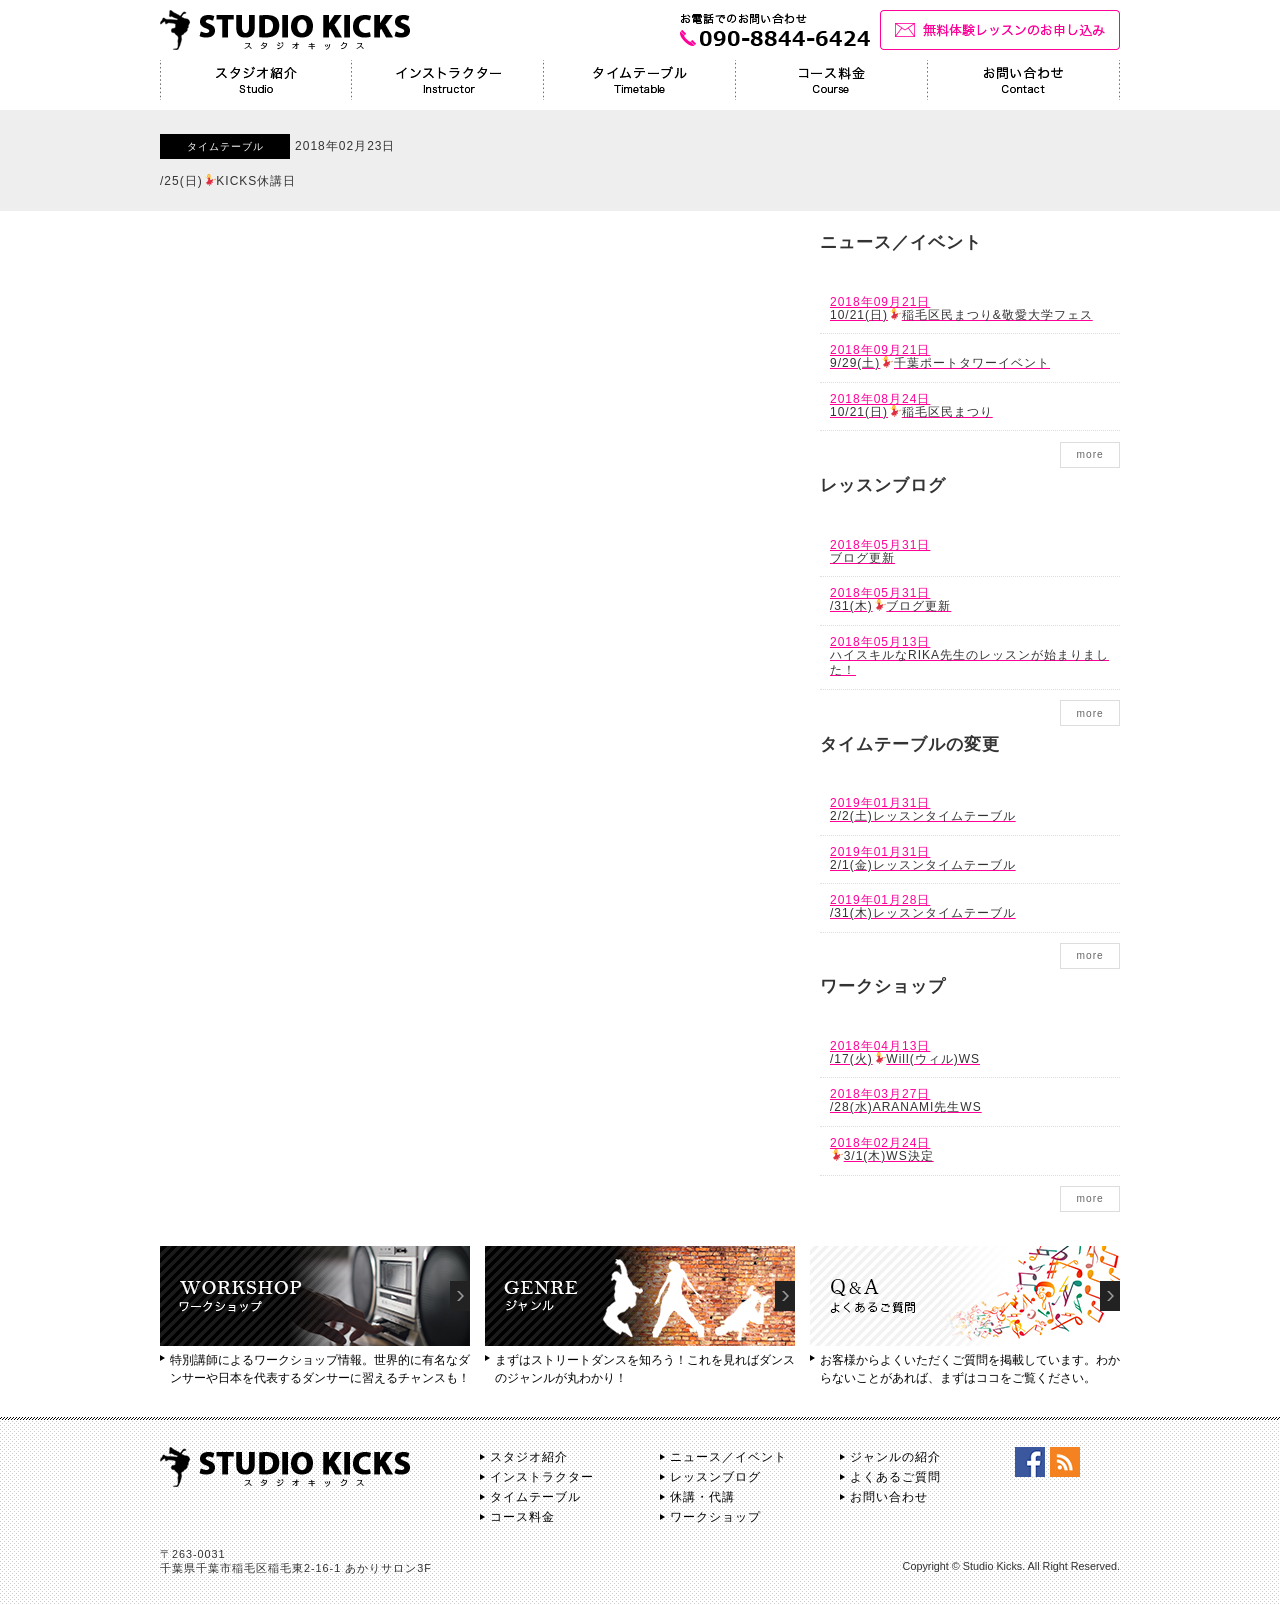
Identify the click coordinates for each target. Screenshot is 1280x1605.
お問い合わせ (889, 1497)
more (1089, 454)
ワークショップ (715, 1517)
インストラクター (542, 1477)
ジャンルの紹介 (895, 1457)
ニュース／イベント (728, 1457)
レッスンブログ (715, 1477)
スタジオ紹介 (529, 1457)
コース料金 (522, 1517)
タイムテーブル (535, 1497)
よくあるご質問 (895, 1477)
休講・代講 (702, 1497)
